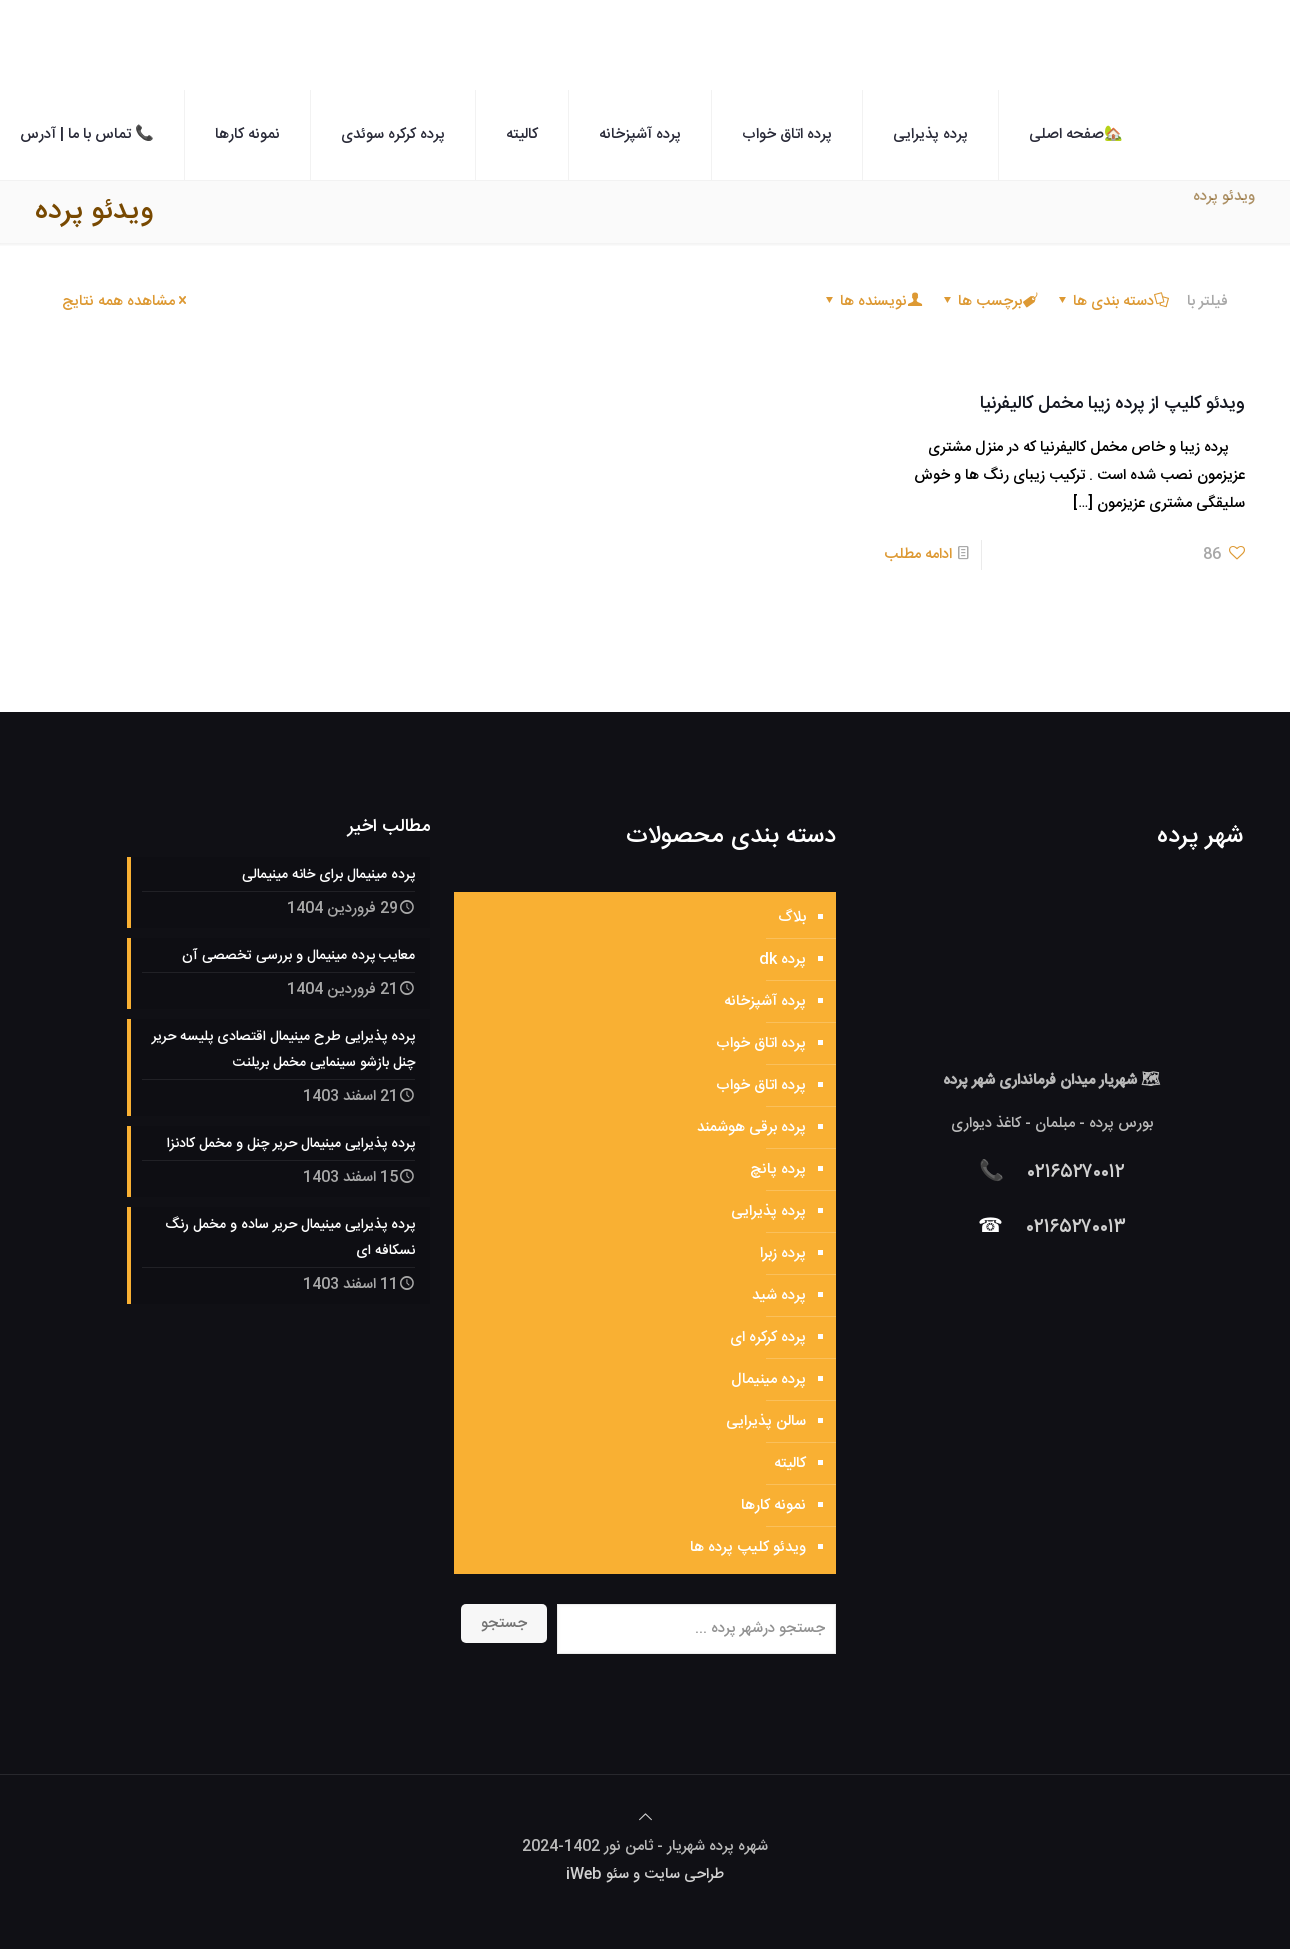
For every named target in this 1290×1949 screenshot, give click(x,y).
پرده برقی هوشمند (751, 1127)
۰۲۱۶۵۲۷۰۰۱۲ (1076, 1172)
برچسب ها (988, 301)
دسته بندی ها (1112, 301)
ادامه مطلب (918, 554)
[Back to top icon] (645, 1818)
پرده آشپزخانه (765, 1001)
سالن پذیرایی (766, 1421)
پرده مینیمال (768, 1379)
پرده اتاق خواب (761, 1043)
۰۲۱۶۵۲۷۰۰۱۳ (1076, 1227)
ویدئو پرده (1224, 196)
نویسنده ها (872, 301)
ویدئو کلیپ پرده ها (748, 1547)
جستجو (504, 1623)
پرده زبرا (783, 1253)
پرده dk (782, 959)
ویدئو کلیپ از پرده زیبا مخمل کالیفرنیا (1112, 404)
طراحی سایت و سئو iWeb (645, 1874)
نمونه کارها (773, 1505)
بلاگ (792, 917)
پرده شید (779, 1295)
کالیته (790, 1463)
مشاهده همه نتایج (126, 301)
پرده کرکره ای (768, 1337)
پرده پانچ (778, 1169)
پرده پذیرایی (768, 1211)
